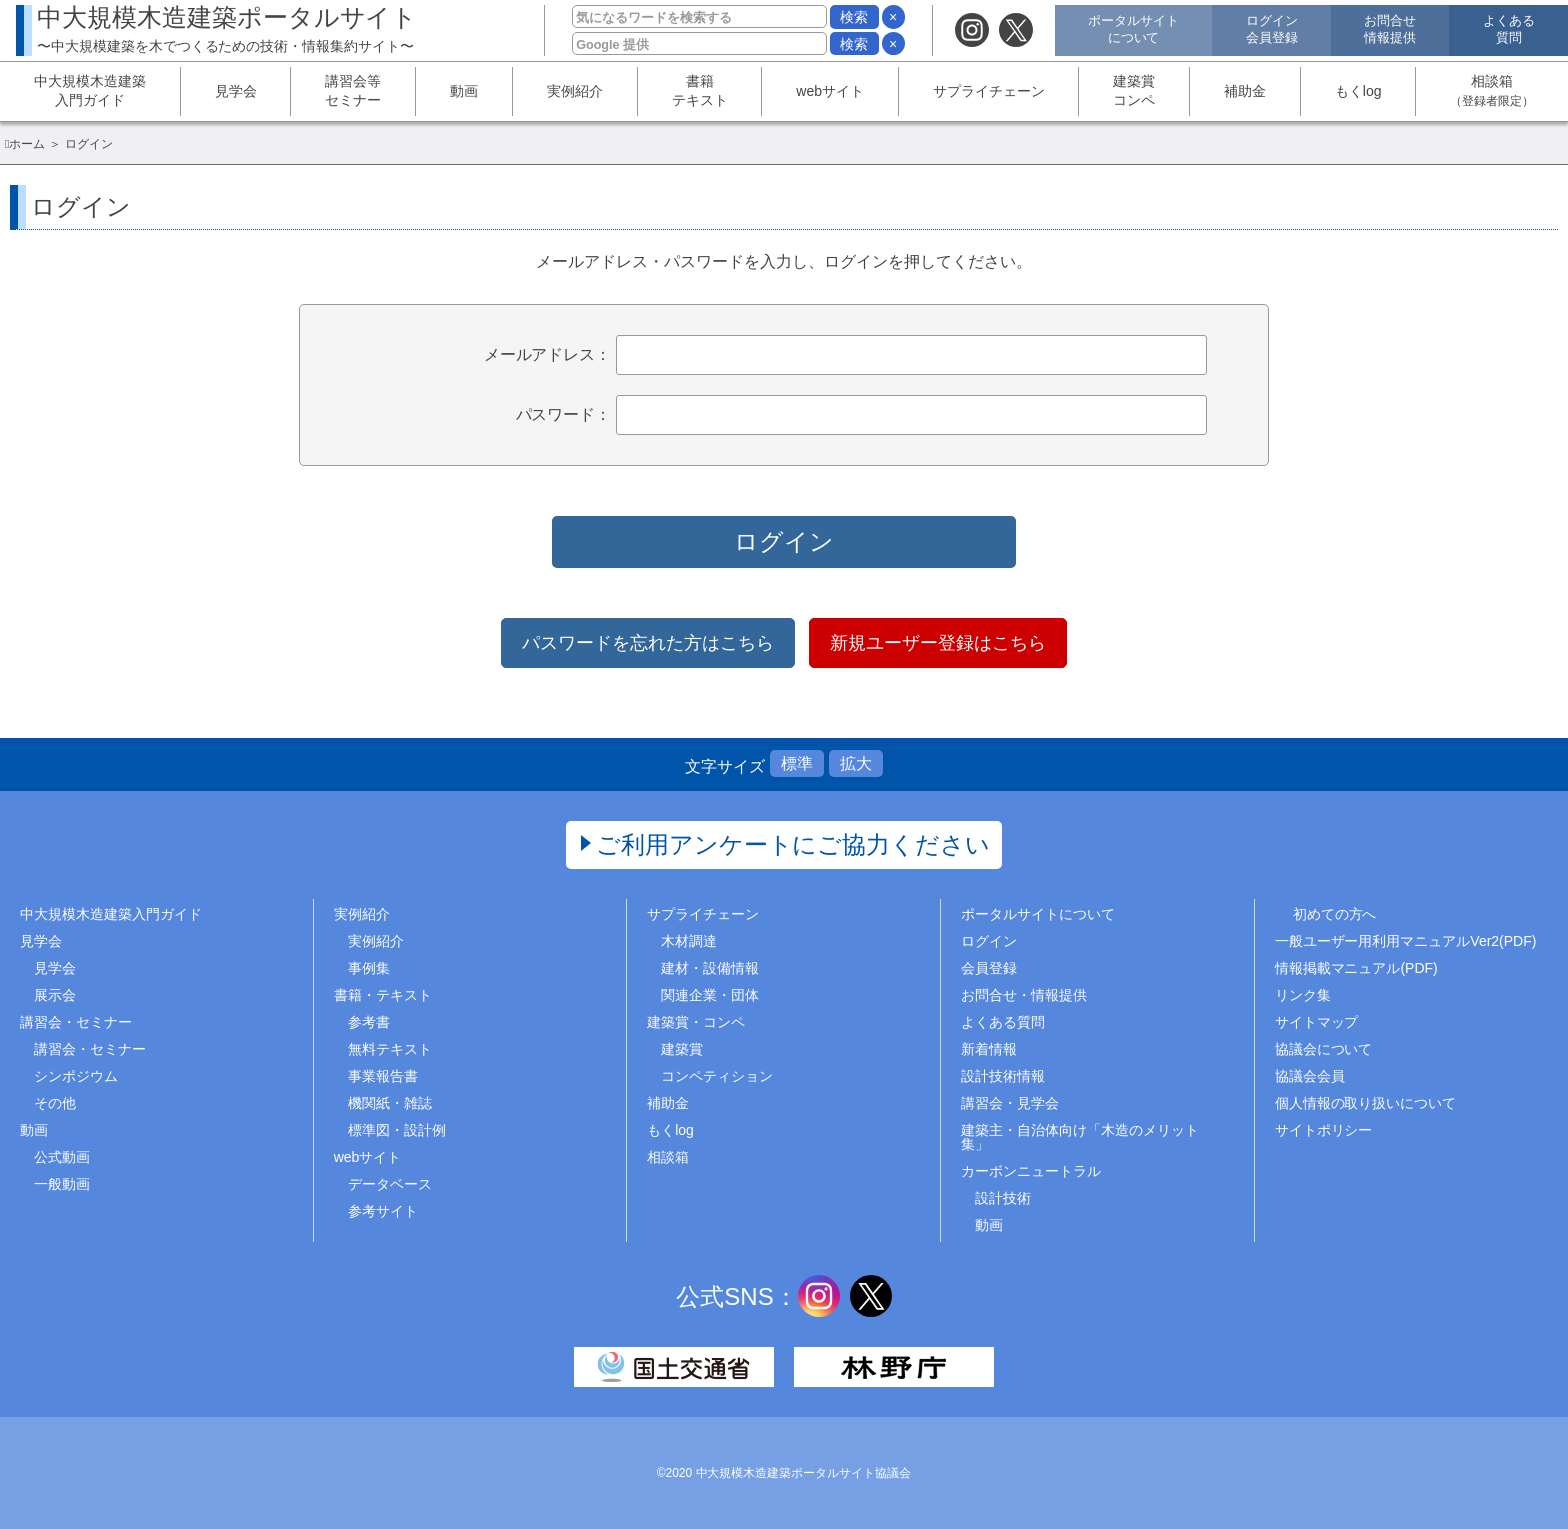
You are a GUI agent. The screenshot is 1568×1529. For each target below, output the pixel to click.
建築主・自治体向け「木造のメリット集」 (1080, 1137)
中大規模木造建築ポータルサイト (227, 28)
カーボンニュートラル (1031, 1171)
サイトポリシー (1324, 1130)
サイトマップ (1317, 1022)
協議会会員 (1310, 1076)
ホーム (27, 144)
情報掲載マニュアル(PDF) (1356, 968)
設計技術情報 (1003, 1076)
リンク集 (1303, 995)
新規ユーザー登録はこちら (938, 643)
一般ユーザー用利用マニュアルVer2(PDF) (1406, 941)
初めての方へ (1335, 914)
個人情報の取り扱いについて (1366, 1103)
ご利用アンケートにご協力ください (793, 844)
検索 (854, 17)
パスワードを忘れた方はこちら (648, 643)
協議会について (1324, 1049)
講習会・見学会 (1010, 1103)
